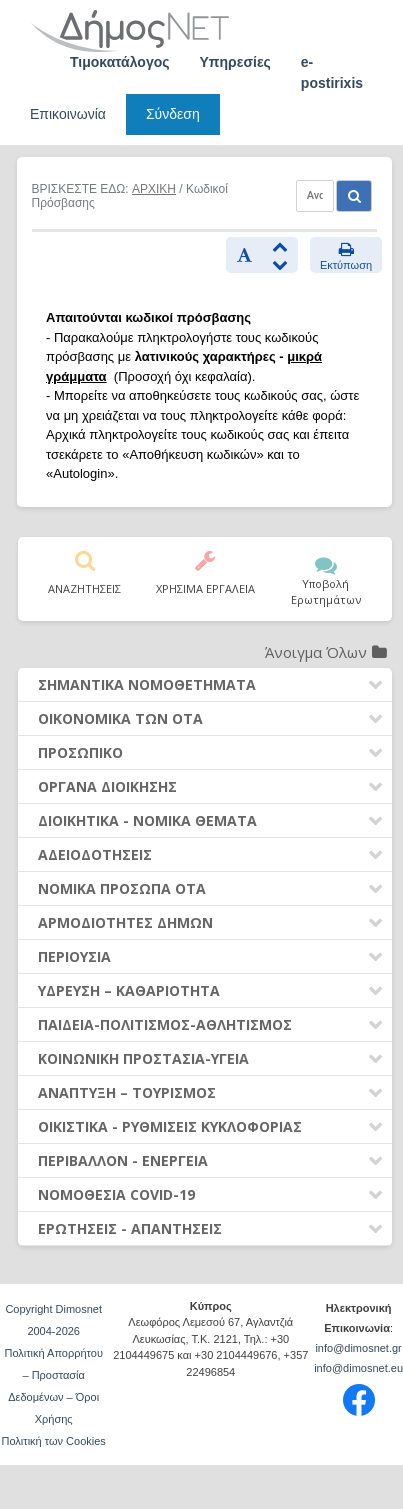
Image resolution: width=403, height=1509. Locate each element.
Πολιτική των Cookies (54, 1441)
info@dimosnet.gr (358, 1348)
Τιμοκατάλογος (120, 62)
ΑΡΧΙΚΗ (154, 189)
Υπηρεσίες (235, 62)
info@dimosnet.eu (358, 1368)
